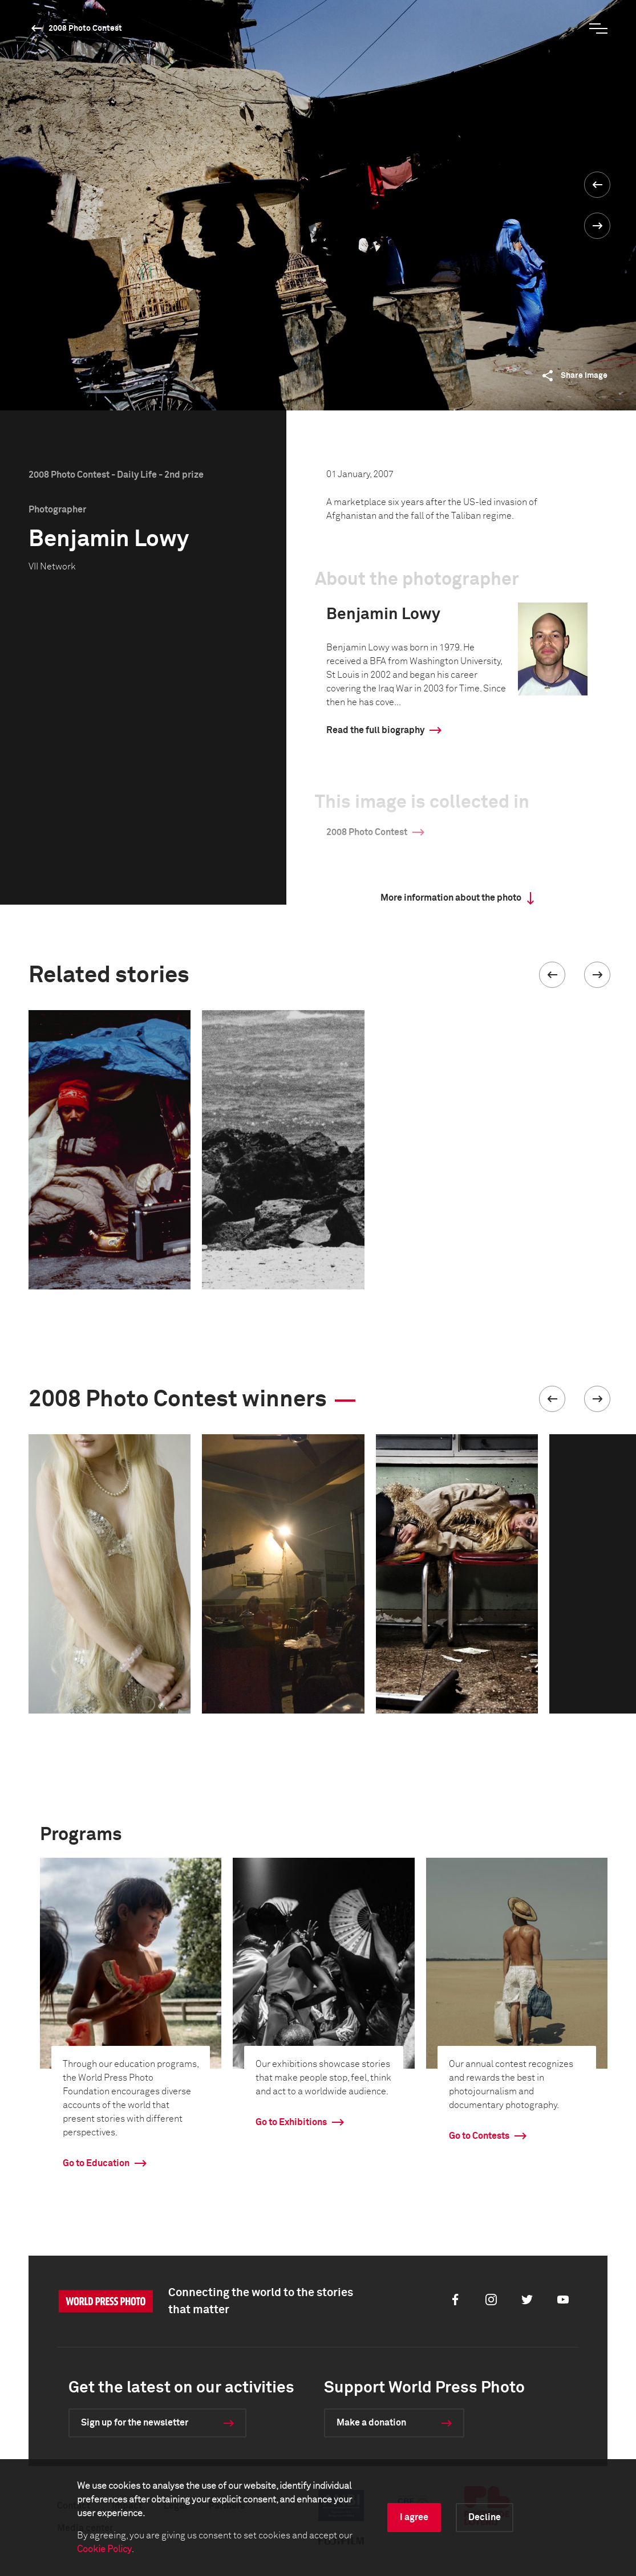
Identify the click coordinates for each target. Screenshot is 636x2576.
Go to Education (96, 2163)
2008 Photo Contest (85, 28)
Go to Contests (479, 2135)
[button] (552, 975)
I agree (414, 2517)
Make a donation (371, 2422)
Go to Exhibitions (291, 2122)
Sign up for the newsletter (134, 2422)
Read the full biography (375, 730)
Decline (484, 2517)
